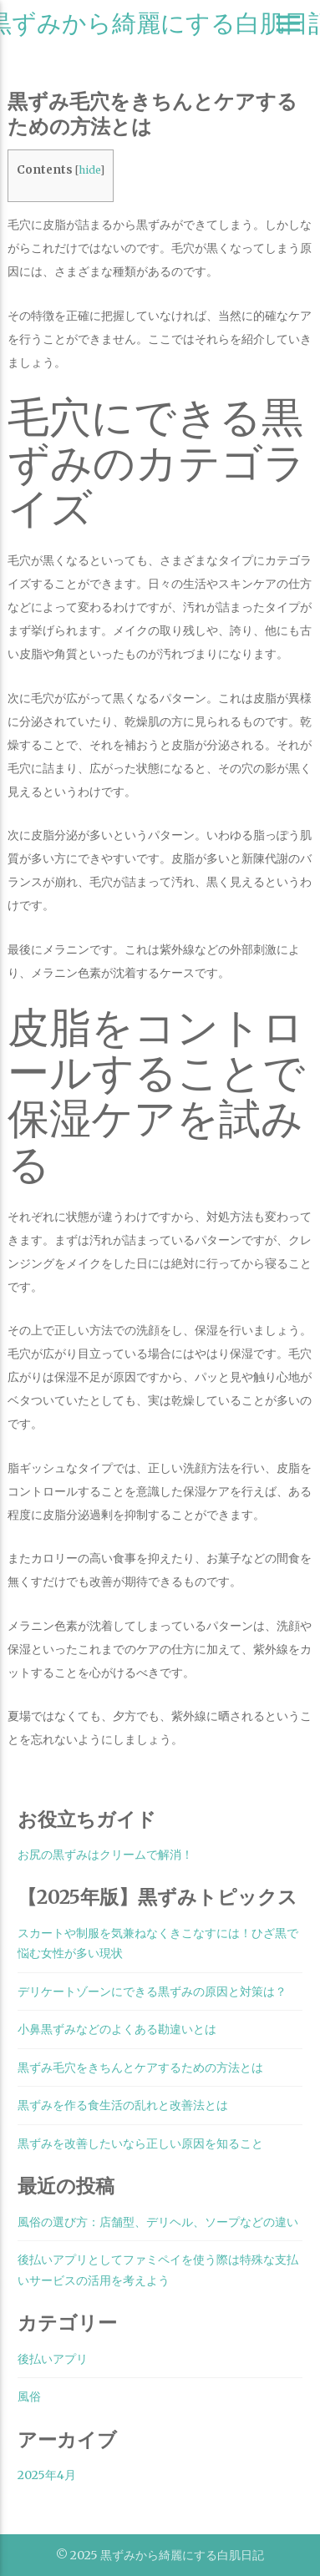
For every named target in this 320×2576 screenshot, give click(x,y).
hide (89, 170)
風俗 (29, 2396)
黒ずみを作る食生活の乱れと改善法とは (123, 2105)
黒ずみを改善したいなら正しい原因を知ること (140, 2143)
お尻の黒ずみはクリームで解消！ (105, 1854)
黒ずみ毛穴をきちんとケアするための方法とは (140, 2067)
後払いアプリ (53, 2358)
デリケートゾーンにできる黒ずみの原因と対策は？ (152, 1991)
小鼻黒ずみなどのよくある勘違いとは (117, 2029)
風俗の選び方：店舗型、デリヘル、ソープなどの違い (158, 2221)
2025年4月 (47, 2474)
